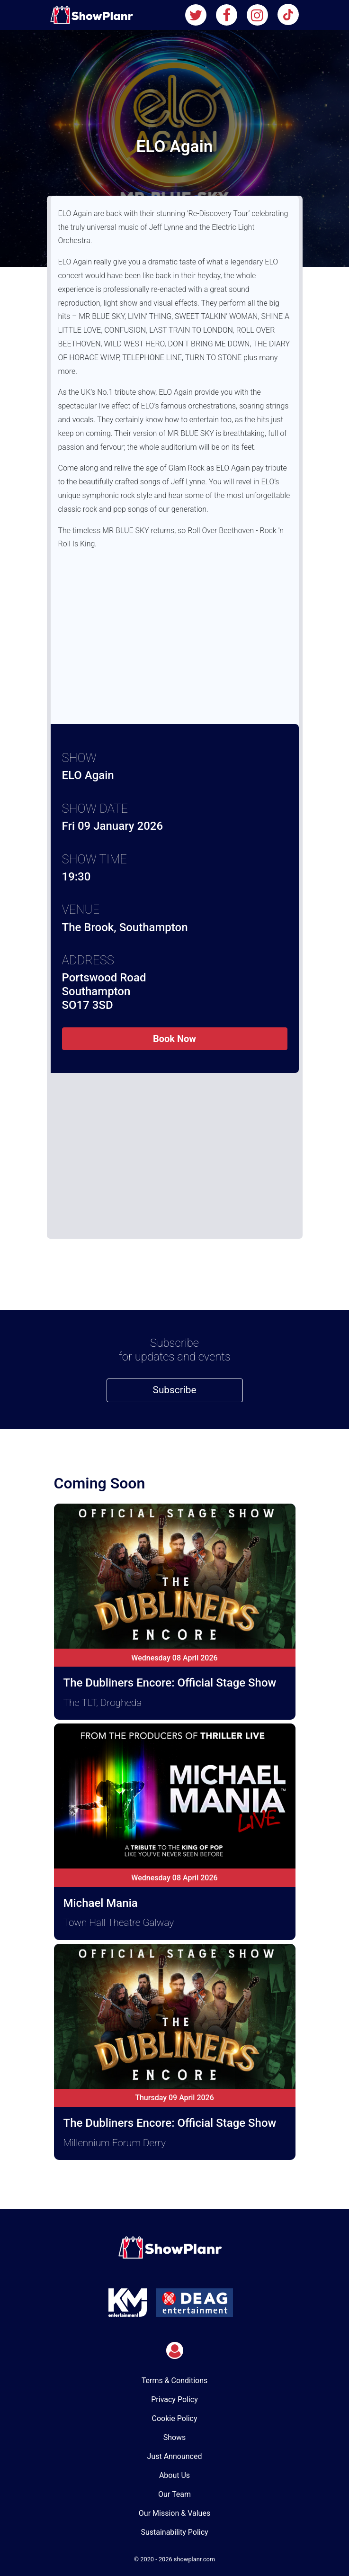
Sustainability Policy (174, 2532)
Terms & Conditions (175, 2380)
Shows (174, 2437)
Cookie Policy (174, 2418)
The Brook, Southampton (125, 927)
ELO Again (88, 775)
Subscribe (175, 1390)
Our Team (174, 2494)
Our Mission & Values (174, 2513)
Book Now (174, 1038)
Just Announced (174, 2456)
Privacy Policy (174, 2399)
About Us (174, 2475)
